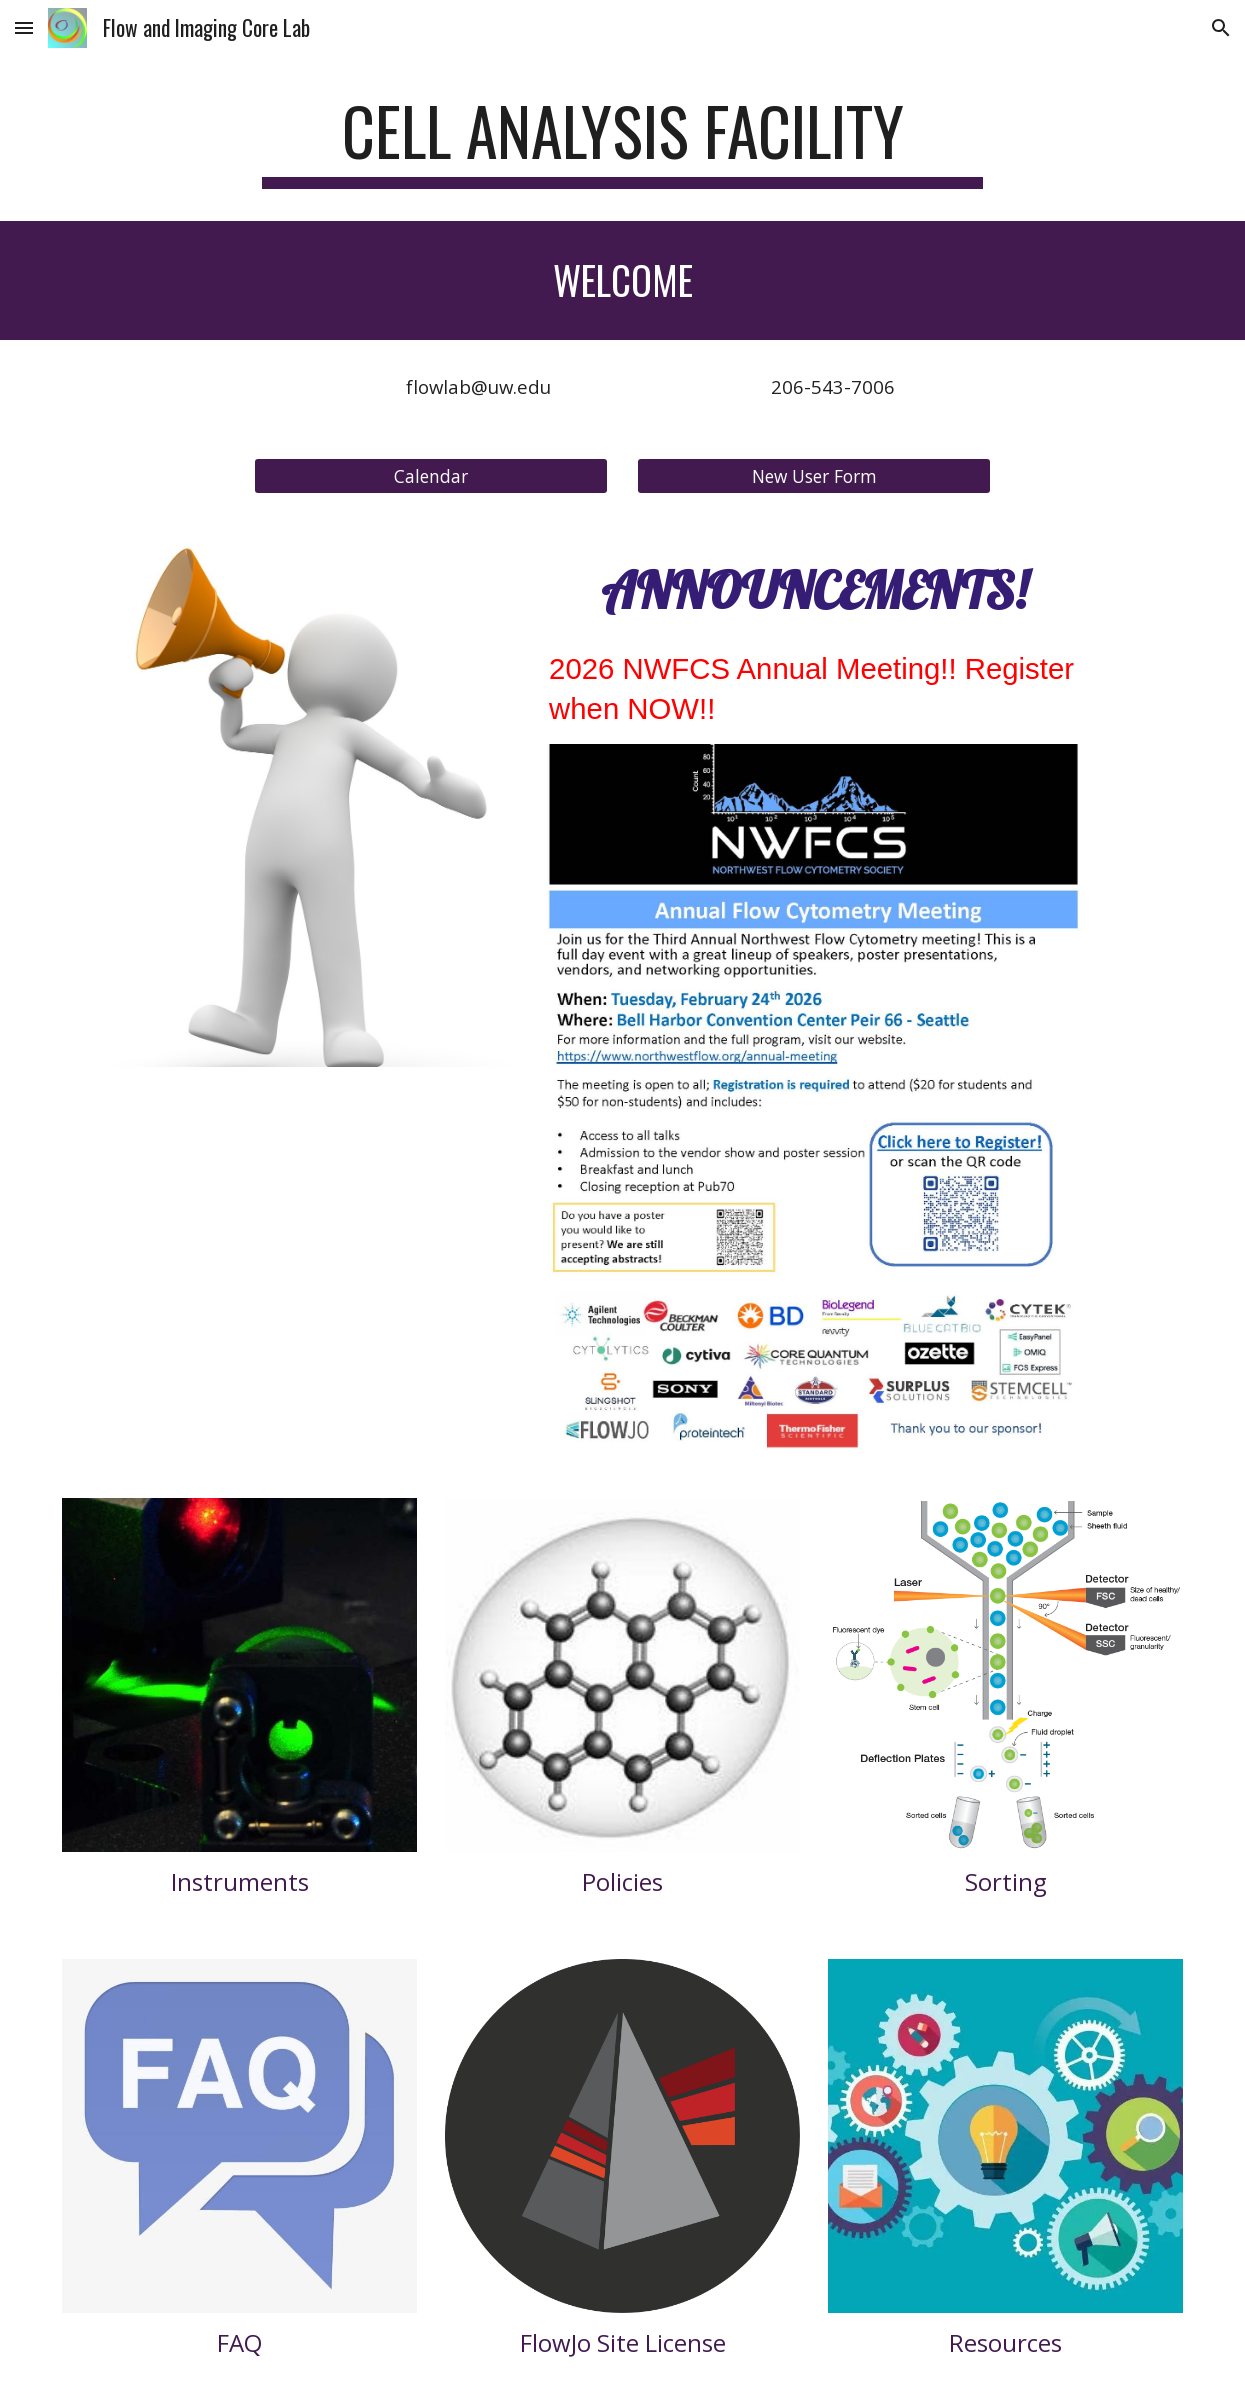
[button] (24, 27)
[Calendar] (431, 475)
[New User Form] (814, 475)
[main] (622, 140)
